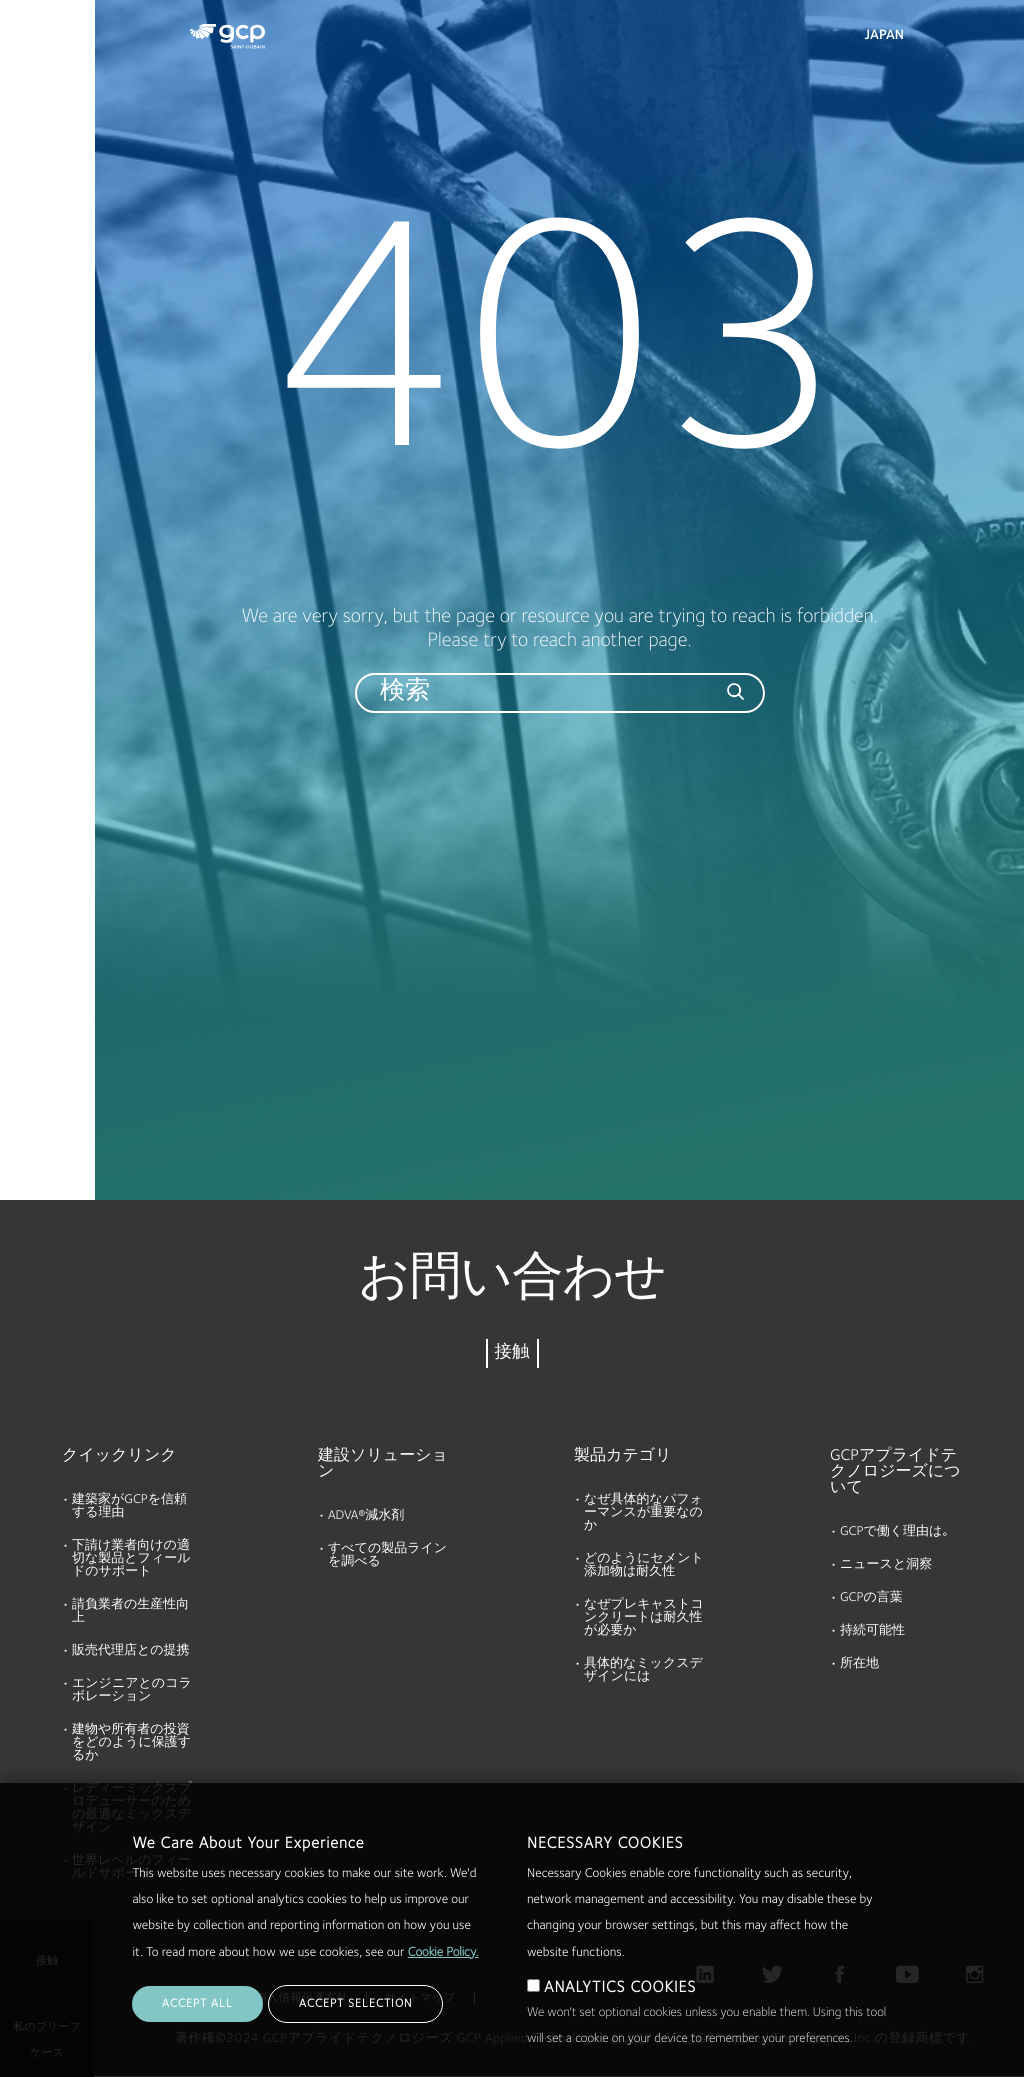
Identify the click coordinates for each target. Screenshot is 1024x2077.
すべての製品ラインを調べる (387, 1556)
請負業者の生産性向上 (130, 1612)
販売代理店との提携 (131, 1651)
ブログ (29, 373)
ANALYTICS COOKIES (620, 2016)
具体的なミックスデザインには (643, 1671)
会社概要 (36, 296)
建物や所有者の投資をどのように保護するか (131, 1743)
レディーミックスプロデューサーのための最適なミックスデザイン (131, 1809)
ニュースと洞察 (886, 1565)
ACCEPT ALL (197, 2032)
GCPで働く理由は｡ (894, 1532)
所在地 (859, 1664)
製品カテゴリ (623, 1456)
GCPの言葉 (871, 1598)
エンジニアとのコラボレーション (132, 1691)
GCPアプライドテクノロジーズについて (895, 1472)
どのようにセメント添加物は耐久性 (644, 1566)
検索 (954, 40)
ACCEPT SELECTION (355, 2032)
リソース (36, 219)
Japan (884, 36)
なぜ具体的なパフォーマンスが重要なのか (643, 1513)
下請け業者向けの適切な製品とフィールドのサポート (131, 1559)
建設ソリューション (383, 1464)
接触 (512, 1353)
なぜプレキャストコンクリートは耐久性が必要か (644, 1618)
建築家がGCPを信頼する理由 (129, 1507)
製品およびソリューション (51, 56)
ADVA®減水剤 (366, 1516)
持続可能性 (872, 1631)
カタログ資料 (50, 142)
